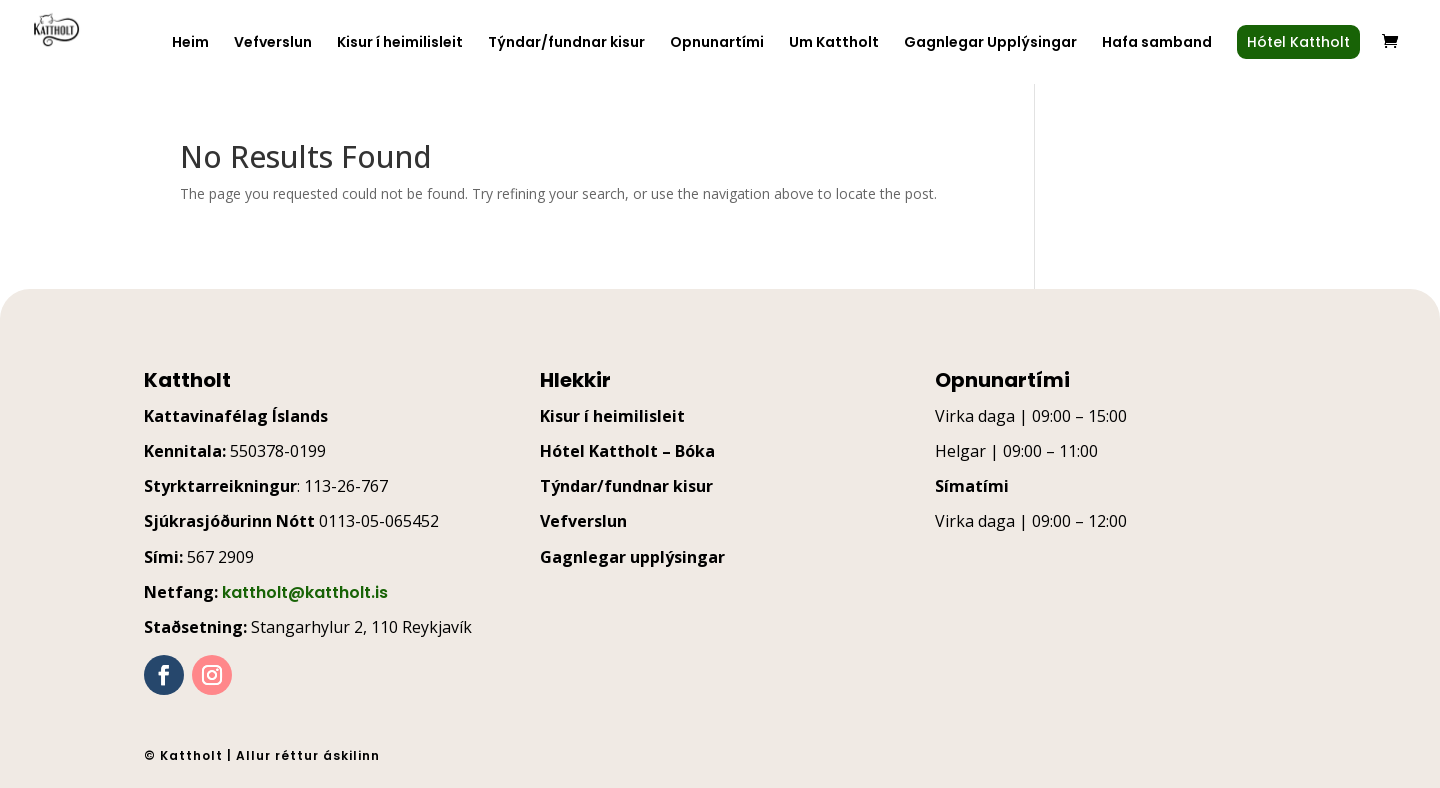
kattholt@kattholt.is (305, 592)
